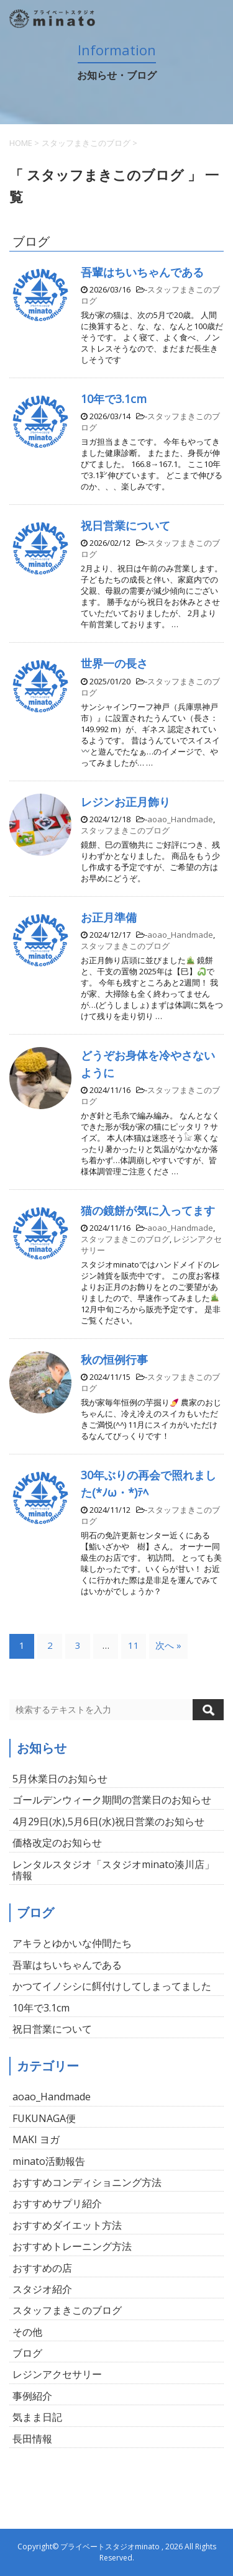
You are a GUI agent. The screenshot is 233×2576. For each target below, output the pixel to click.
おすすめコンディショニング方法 (87, 2182)
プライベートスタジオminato (110, 2546)
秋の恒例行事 (114, 1359)
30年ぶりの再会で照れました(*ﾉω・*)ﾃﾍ (148, 1483)
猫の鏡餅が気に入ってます (148, 1210)
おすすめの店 (42, 2268)
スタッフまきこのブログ (125, 830)
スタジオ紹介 (42, 2289)
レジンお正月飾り (125, 801)
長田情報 (32, 2439)
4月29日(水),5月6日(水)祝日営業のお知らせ (108, 1821)
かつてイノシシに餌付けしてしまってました (111, 1986)
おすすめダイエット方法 (67, 2225)
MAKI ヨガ (36, 2139)
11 (133, 1645)
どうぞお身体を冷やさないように (148, 1063)
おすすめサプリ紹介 (57, 2203)
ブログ (27, 2353)
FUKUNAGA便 (44, 2118)
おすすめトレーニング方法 (72, 2246)
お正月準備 (109, 917)
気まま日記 (37, 2417)
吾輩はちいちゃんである (142, 272)
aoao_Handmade (180, 819)
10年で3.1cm (114, 398)
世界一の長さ (114, 663)
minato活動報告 (48, 2161)
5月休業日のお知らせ (59, 1778)
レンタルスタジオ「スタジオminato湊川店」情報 (113, 1869)
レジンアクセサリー (57, 2374)
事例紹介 (32, 2396)
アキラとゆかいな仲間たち (72, 1943)
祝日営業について (125, 525)
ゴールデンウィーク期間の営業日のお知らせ (111, 1800)
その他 (27, 2332)
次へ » (168, 1645)
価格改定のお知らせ (57, 1842)
